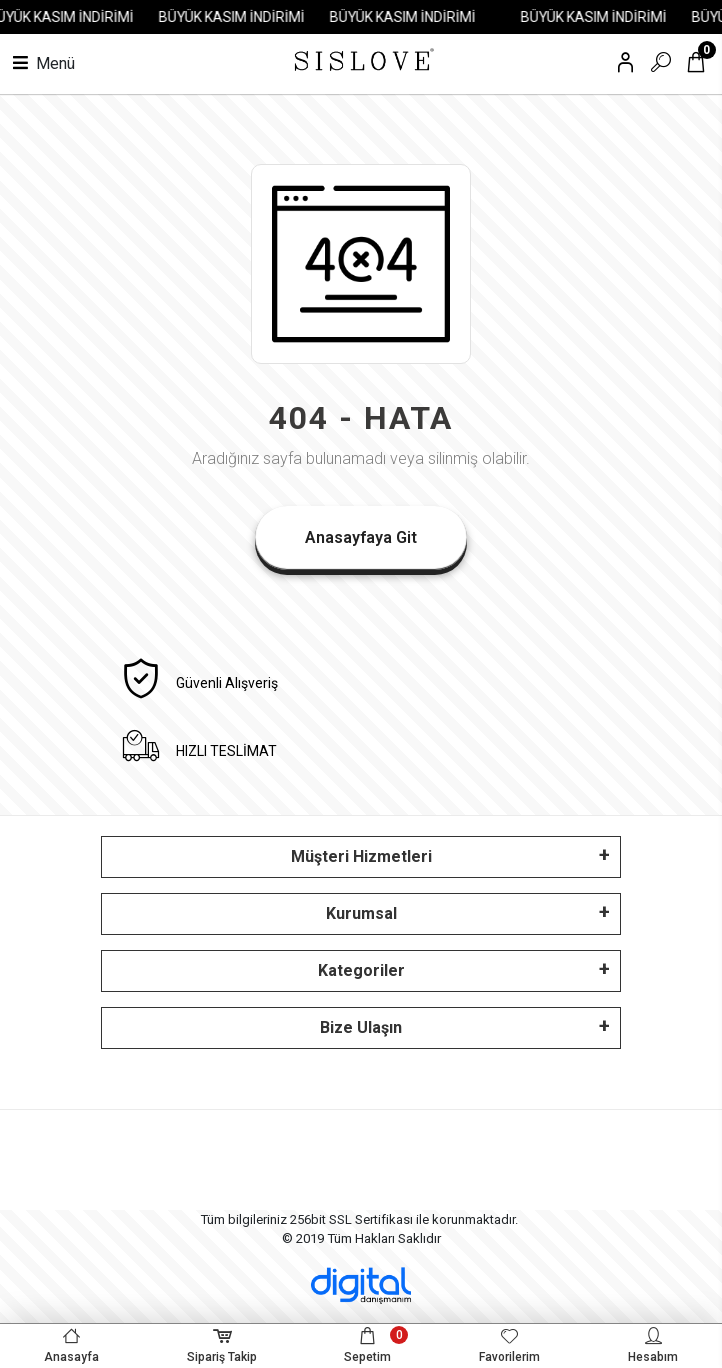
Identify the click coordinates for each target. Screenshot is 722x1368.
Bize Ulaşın (361, 1027)
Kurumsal (361, 913)
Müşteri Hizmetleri (361, 856)
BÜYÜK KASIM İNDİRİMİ (240, 17)
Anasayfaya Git (361, 537)
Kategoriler (361, 970)
